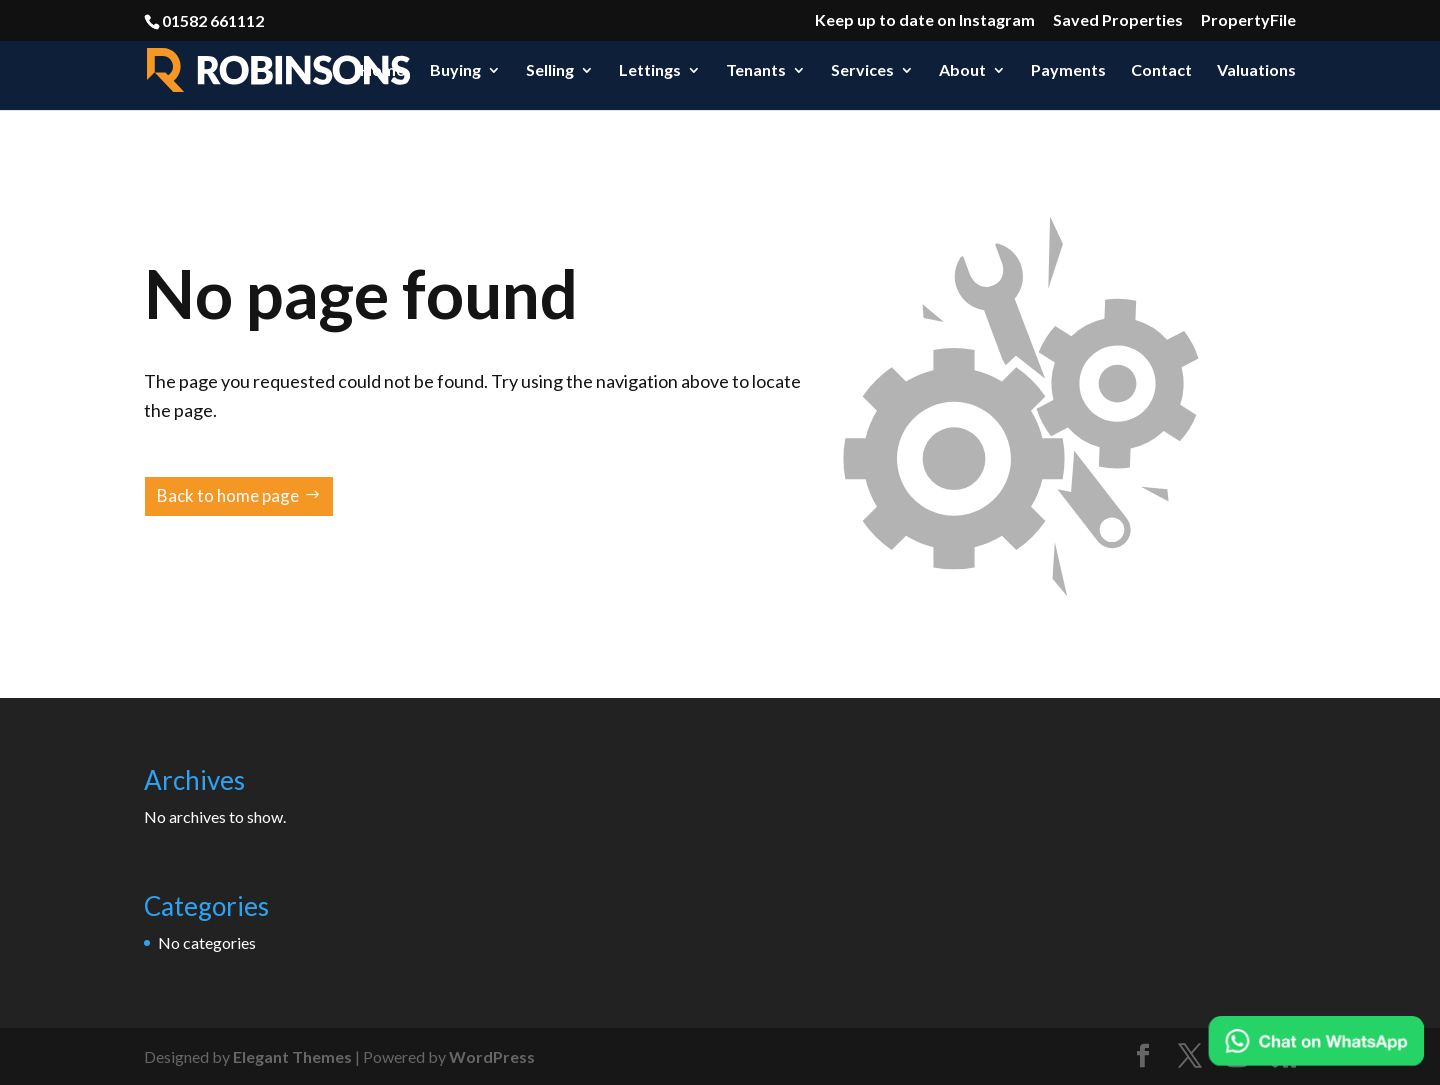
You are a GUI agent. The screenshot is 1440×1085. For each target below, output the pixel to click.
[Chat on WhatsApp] (1316, 1041)
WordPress (492, 1056)
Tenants (756, 71)
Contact (1161, 71)
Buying (455, 71)
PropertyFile (1248, 20)
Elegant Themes (292, 1056)
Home (382, 71)
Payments (1068, 71)
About (962, 71)
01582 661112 (213, 20)
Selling (550, 71)
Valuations (1256, 71)
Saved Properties (1118, 20)
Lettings (650, 71)
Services (862, 71)
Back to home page (228, 495)
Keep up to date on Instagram (925, 20)
